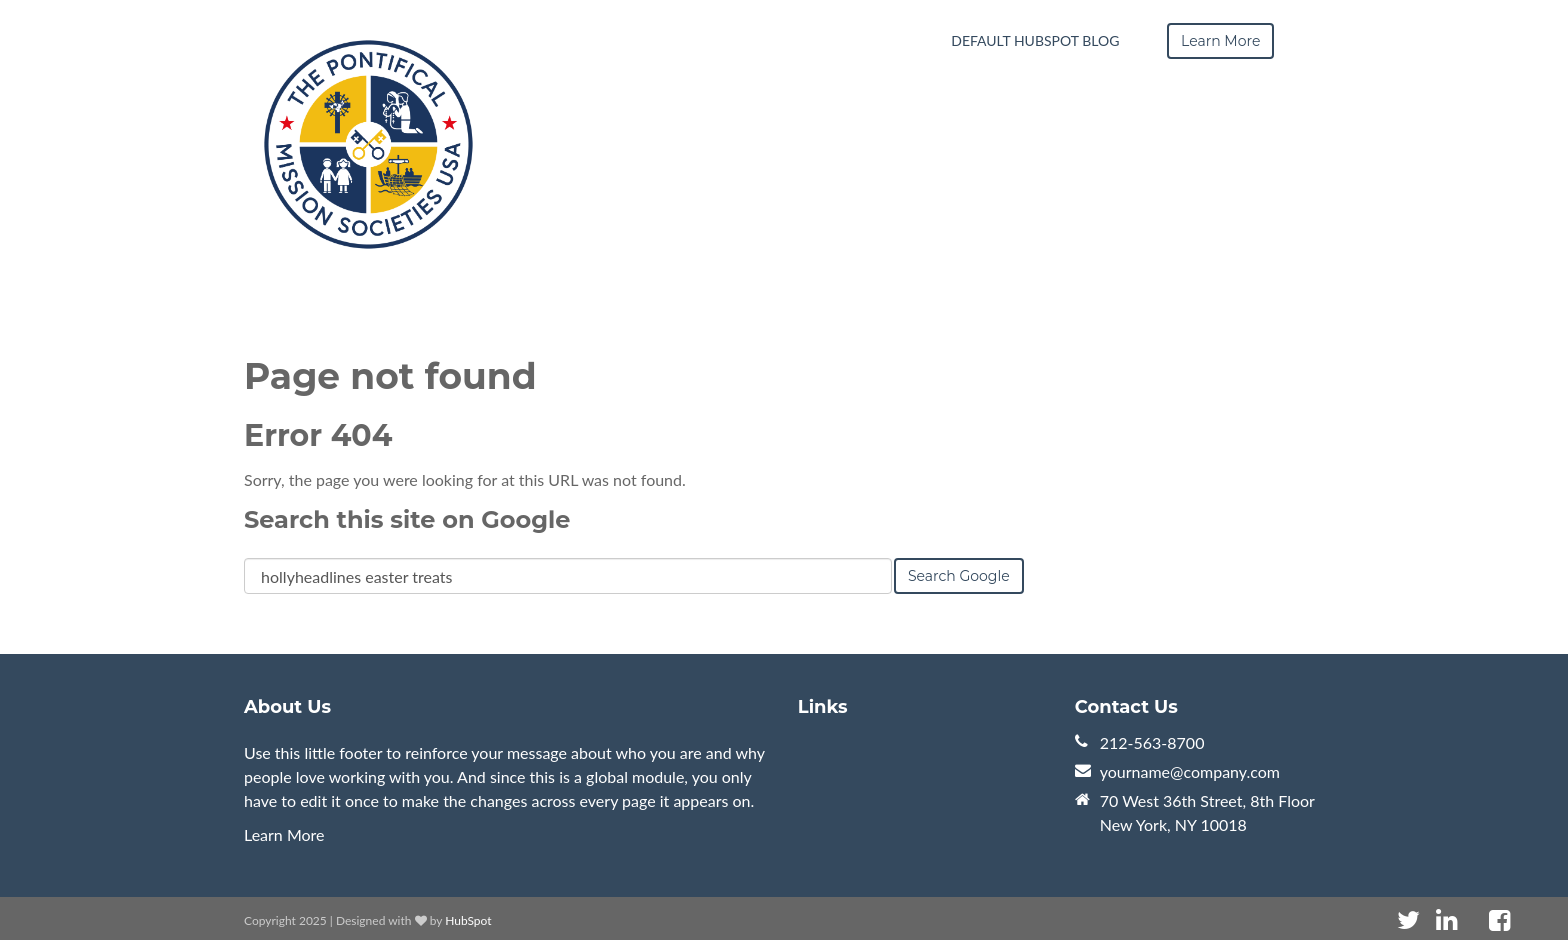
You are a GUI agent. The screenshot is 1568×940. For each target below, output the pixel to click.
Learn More (284, 834)
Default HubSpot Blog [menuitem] (1035, 40)
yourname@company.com (1190, 771)
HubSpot (468, 920)
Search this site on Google (407, 519)
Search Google (959, 576)
